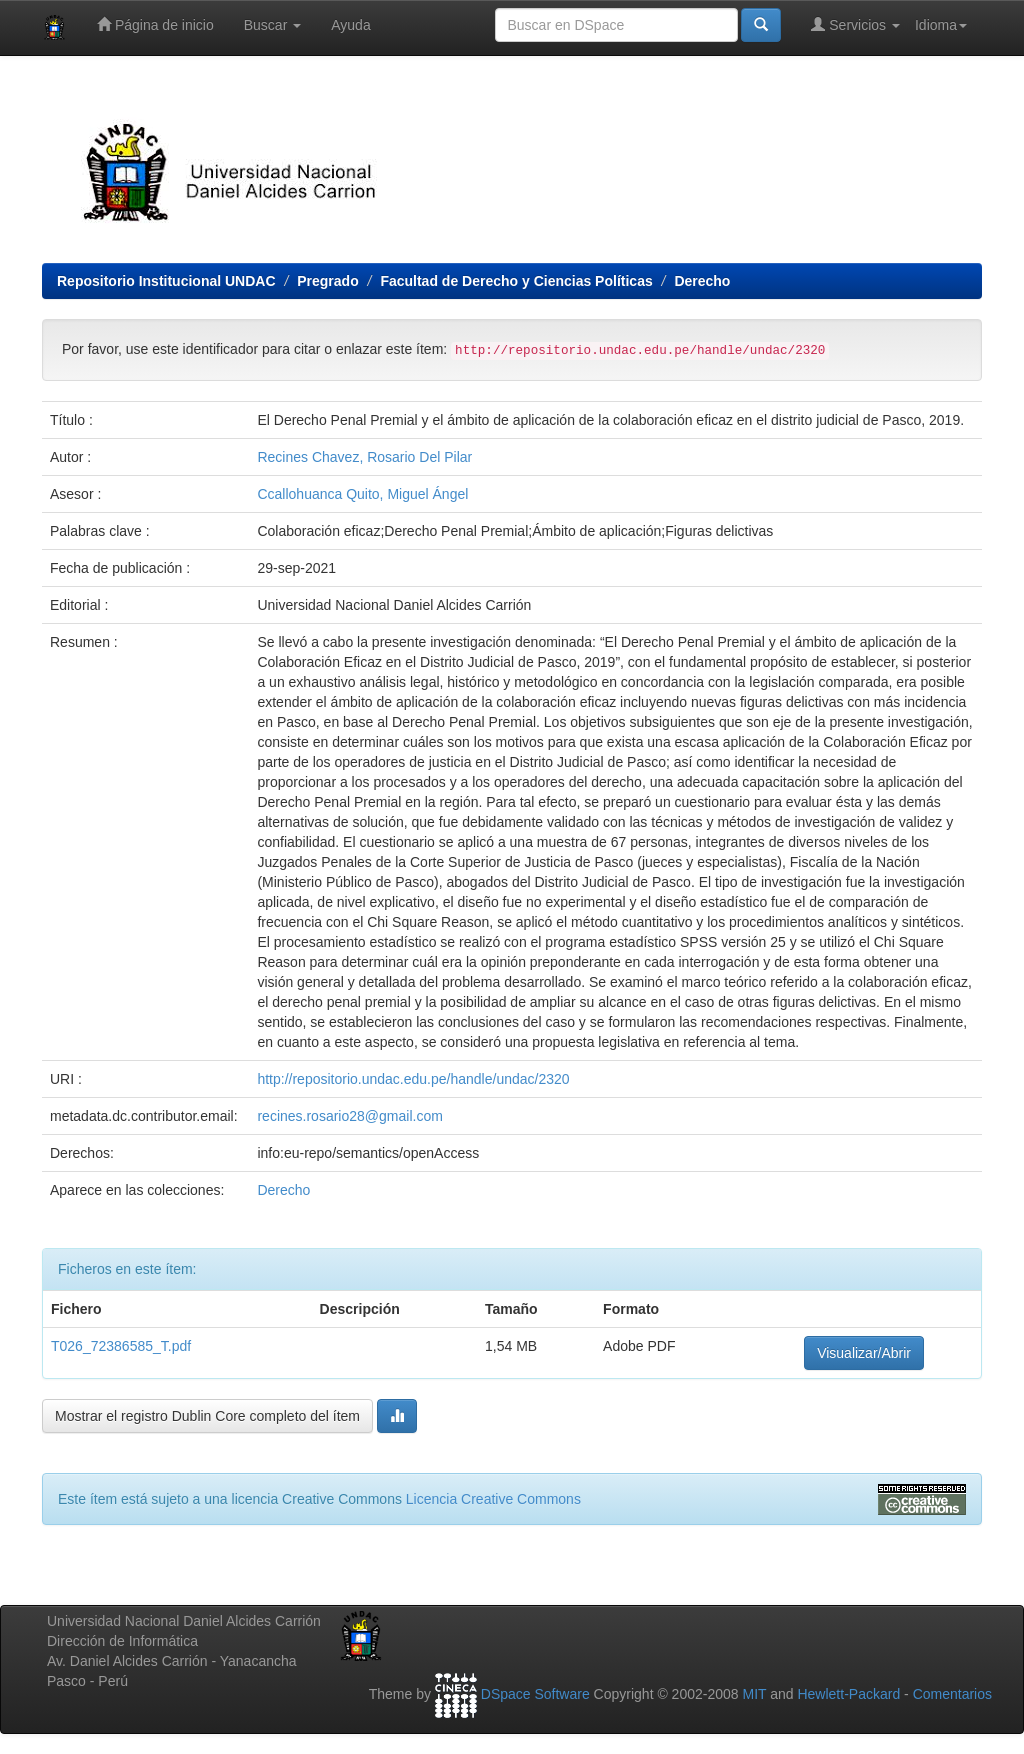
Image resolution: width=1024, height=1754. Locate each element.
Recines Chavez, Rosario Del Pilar (364, 457)
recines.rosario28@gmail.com (349, 1116)
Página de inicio (155, 24)
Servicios (855, 24)
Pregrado (327, 281)
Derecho (702, 281)
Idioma (941, 25)
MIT (754, 1694)
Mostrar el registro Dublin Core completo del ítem (207, 1416)
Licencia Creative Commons (493, 1499)
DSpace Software (535, 1694)
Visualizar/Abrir (864, 1353)
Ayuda (350, 25)
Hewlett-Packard (848, 1694)
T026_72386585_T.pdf (121, 1346)
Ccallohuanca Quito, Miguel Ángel (362, 494)
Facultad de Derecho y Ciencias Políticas (516, 281)
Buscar (272, 25)
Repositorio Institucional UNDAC (166, 281)
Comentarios (952, 1694)
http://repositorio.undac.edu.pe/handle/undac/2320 (413, 1079)
